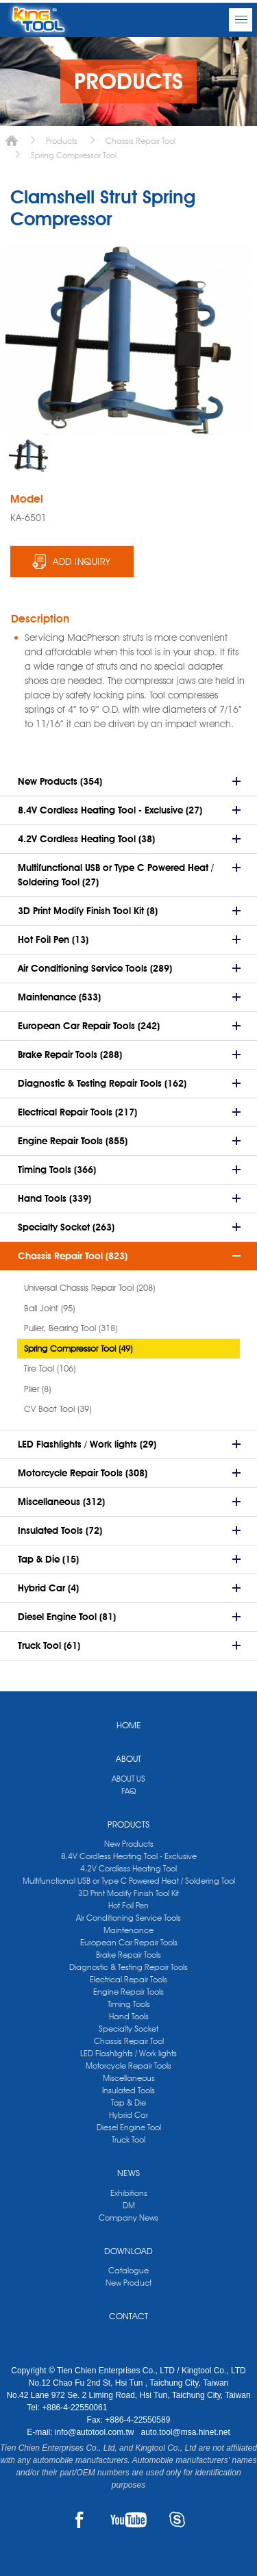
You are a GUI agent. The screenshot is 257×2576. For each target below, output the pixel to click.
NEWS (128, 2172)
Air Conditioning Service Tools (128, 1917)
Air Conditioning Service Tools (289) (95, 968)
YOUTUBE (128, 2520)
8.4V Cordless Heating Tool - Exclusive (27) (110, 810)
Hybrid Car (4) (48, 1587)
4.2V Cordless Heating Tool (128, 1868)
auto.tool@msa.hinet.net (185, 2432)
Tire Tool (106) (49, 1368)
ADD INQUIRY (82, 561)
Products (61, 141)
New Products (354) (60, 781)
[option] (30, 455)
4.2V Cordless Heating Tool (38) (86, 838)
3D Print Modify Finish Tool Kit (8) (88, 910)
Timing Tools (129, 2004)
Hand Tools (129, 2016)
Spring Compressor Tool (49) (78, 1348)
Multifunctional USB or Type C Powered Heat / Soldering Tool (129, 1881)
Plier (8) (37, 1388)
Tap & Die (128, 2102)
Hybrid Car (128, 2115)
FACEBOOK (80, 2520)
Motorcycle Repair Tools (128, 2065)
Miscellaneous (129, 2078)
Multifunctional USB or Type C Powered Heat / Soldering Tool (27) (116, 874)
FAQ (128, 1791)
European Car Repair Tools (129, 1942)
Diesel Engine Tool (129, 2127)
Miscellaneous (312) (61, 1501)
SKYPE (177, 2520)
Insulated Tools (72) (60, 1530)
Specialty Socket (128, 2028)
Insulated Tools (128, 2090)
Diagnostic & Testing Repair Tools (128, 1967)
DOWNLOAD (128, 2250)
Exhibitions (128, 2193)
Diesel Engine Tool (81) (67, 1616)
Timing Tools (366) (57, 1169)
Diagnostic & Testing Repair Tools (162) (102, 1083)
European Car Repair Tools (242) (89, 1025)
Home (11, 141)
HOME (129, 1724)
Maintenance (128, 1930)
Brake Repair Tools (128, 1954)
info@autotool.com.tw (95, 2432)
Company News (128, 2217)
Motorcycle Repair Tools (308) (82, 1472)
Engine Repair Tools (128, 1991)
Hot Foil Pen (128, 1905)
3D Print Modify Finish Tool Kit (128, 1893)
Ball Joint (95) (49, 1307)
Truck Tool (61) (49, 1645)
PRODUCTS (128, 1824)
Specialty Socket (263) (66, 1227)
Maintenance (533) (59, 997)
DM (129, 2205)
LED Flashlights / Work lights (128, 2053)
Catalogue (128, 2270)
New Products (129, 1844)
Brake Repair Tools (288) (70, 1054)
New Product (128, 2282)
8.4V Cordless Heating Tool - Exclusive (129, 1856)
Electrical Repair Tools (128, 1979)
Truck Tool (128, 2139)
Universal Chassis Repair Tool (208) (89, 1287)
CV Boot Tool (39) (57, 1408)
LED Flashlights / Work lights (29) (87, 1444)
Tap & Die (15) (48, 1559)
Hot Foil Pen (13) (53, 939)
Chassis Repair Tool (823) (72, 1255)
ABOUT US (128, 1778)
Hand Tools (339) (54, 1198)
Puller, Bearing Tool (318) (70, 1327)
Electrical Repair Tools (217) (77, 1112)
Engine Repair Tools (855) (72, 1140)
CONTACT (128, 2315)
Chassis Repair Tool (140, 141)
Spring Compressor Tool (74, 155)
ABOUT (128, 1758)
